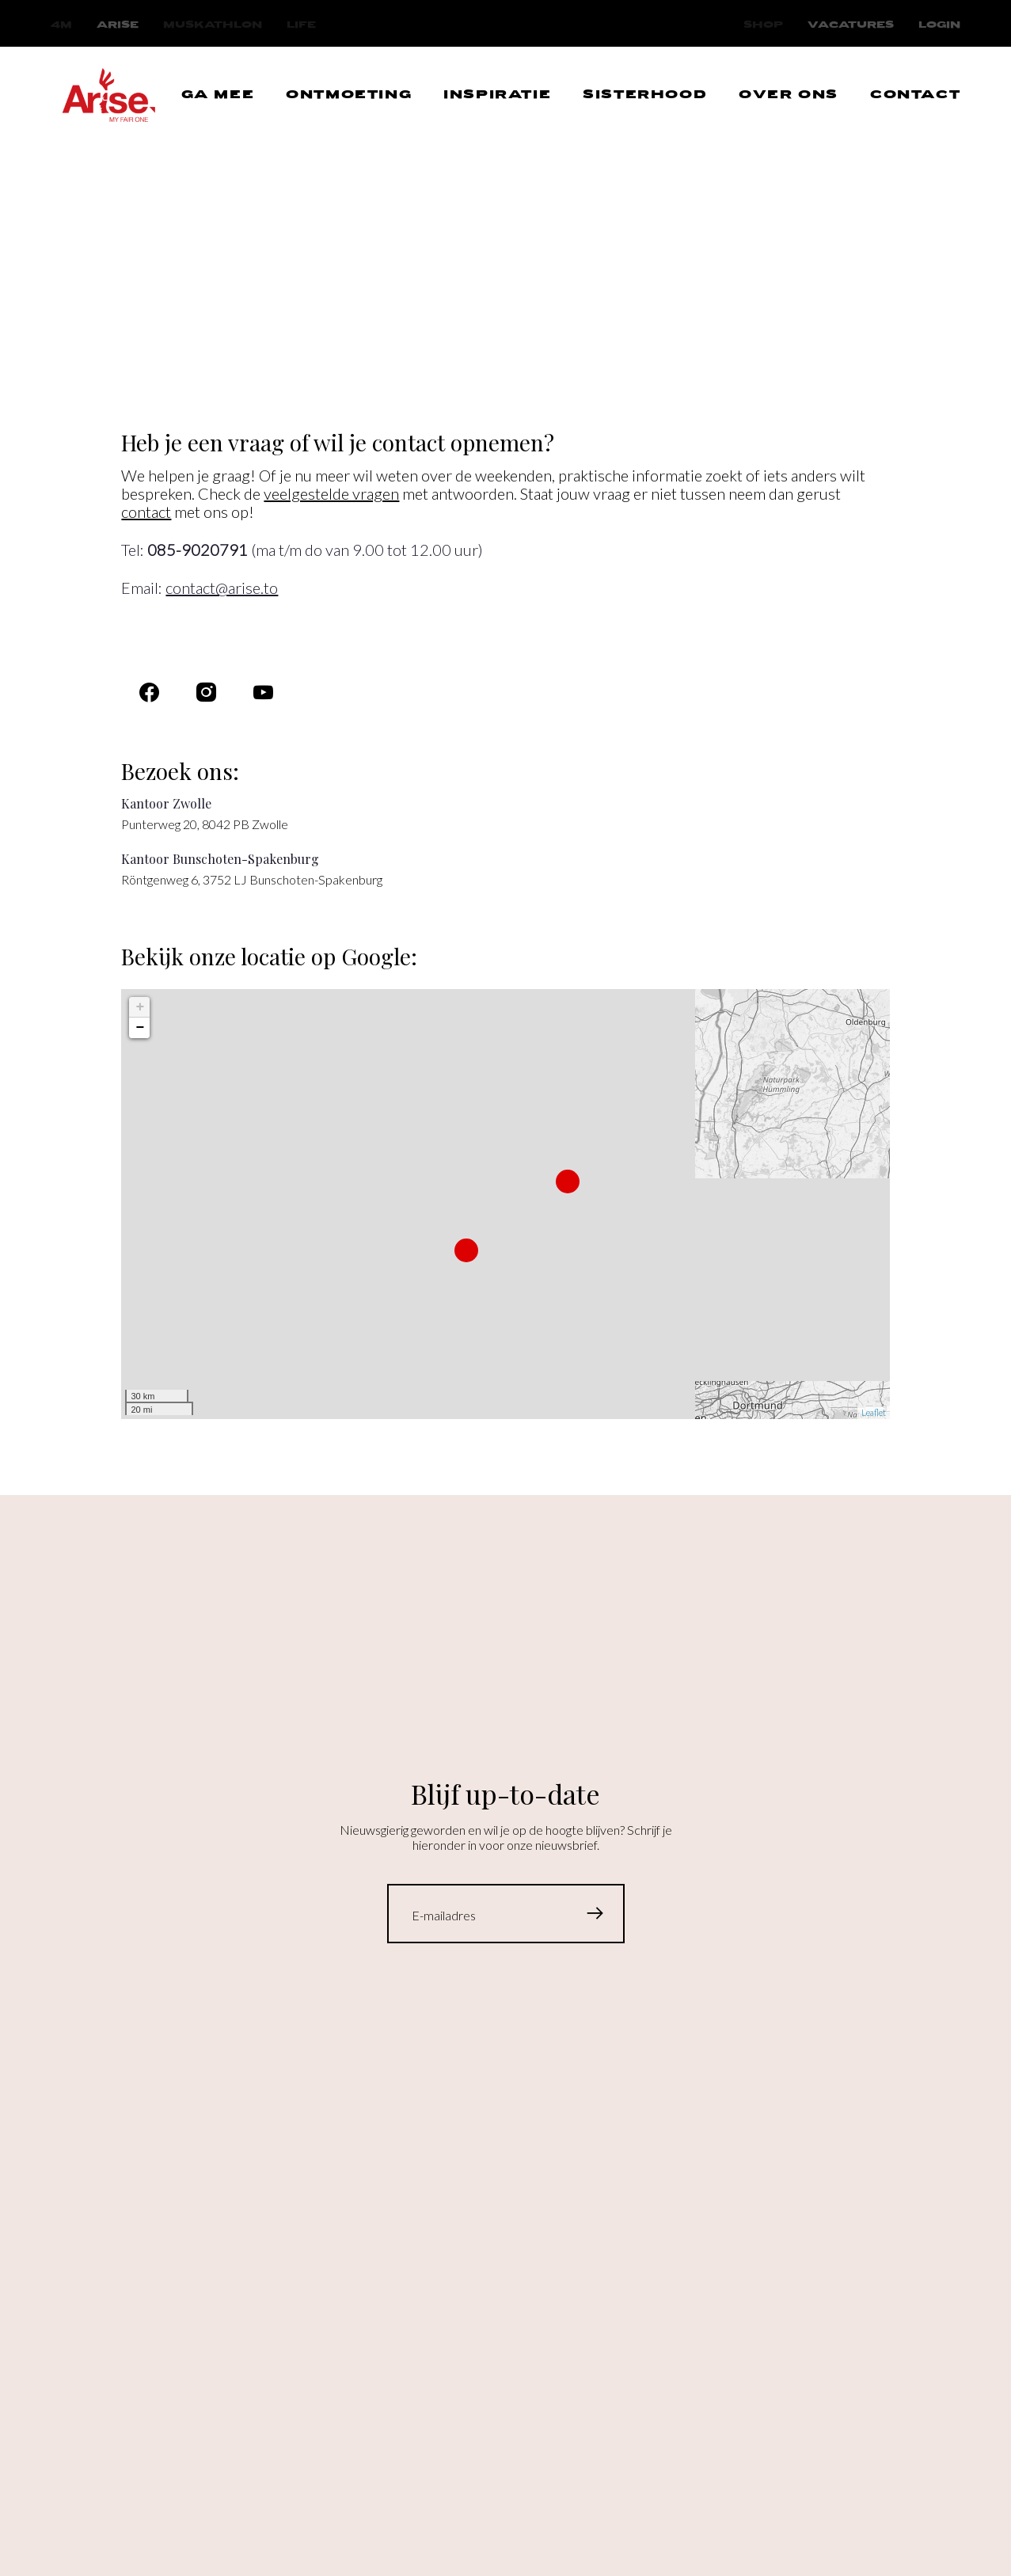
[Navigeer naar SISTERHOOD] (645, 95)
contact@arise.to (221, 587)
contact (146, 511)
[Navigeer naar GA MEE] (218, 95)
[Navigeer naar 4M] (61, 25)
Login (939, 25)
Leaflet (873, 1412)
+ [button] (140, 1007)
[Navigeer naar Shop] (763, 25)
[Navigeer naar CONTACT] (915, 95)
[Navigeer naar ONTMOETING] (349, 95)
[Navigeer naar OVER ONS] (788, 95)
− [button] (140, 1027)
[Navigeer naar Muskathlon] (212, 25)
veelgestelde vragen (331, 493)
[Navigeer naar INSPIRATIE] (497, 95)
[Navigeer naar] (263, 693)
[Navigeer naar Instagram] (206, 693)
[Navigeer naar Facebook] (149, 693)
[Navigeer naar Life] (301, 25)
